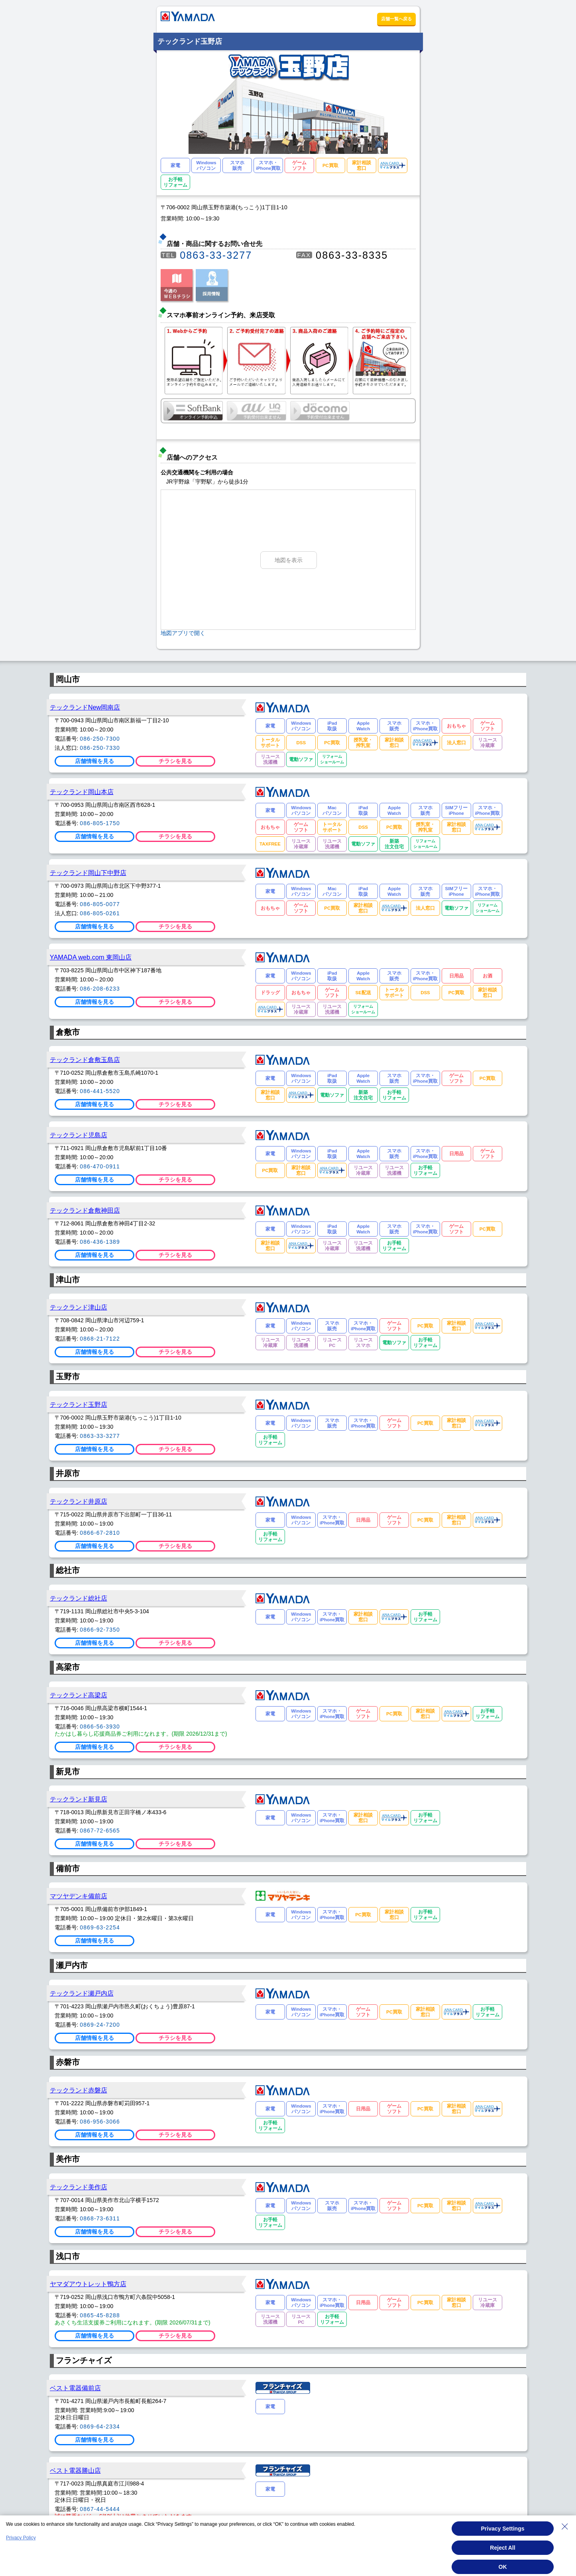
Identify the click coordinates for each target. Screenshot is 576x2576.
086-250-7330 (100, 748)
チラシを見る (175, 761)
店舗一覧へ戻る (396, 18)
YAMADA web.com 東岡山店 (91, 957)
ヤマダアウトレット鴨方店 (88, 2283)
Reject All (502, 2548)
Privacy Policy (21, 2538)
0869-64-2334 (100, 2426)
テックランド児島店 (78, 1135)
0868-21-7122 (100, 1338)
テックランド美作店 (78, 2187)
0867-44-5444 (100, 2509)
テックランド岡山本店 (82, 791)
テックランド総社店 (78, 1598)
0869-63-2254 (100, 1927)
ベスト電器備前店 (75, 2387)
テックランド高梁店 (78, 1695)
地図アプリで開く (183, 633)
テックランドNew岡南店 (85, 707)
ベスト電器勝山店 (75, 2470)
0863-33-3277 (216, 255)
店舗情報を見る (94, 761)
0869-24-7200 (100, 2024)
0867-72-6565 (100, 1830)
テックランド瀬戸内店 (82, 1993)
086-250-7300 (100, 738)
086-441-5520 (100, 1091)
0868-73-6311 (100, 2218)
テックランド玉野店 (78, 1404)
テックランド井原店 (78, 1501)
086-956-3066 (100, 2121)
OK (503, 2567)
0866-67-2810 (100, 1533)
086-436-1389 (100, 1242)
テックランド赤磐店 (78, 2090)
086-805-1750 (100, 823)
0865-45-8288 (100, 2315)
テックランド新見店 (78, 1799)
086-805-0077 (100, 904)
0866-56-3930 (100, 1726)
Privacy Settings (503, 2528)
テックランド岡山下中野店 (88, 872)
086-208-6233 (100, 988)
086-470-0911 (100, 1166)
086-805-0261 (100, 913)
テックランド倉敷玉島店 (85, 1059)
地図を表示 (289, 560)
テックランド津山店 (78, 1307)
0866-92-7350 (100, 1629)
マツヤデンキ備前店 (78, 1896)
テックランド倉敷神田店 (85, 1210)
